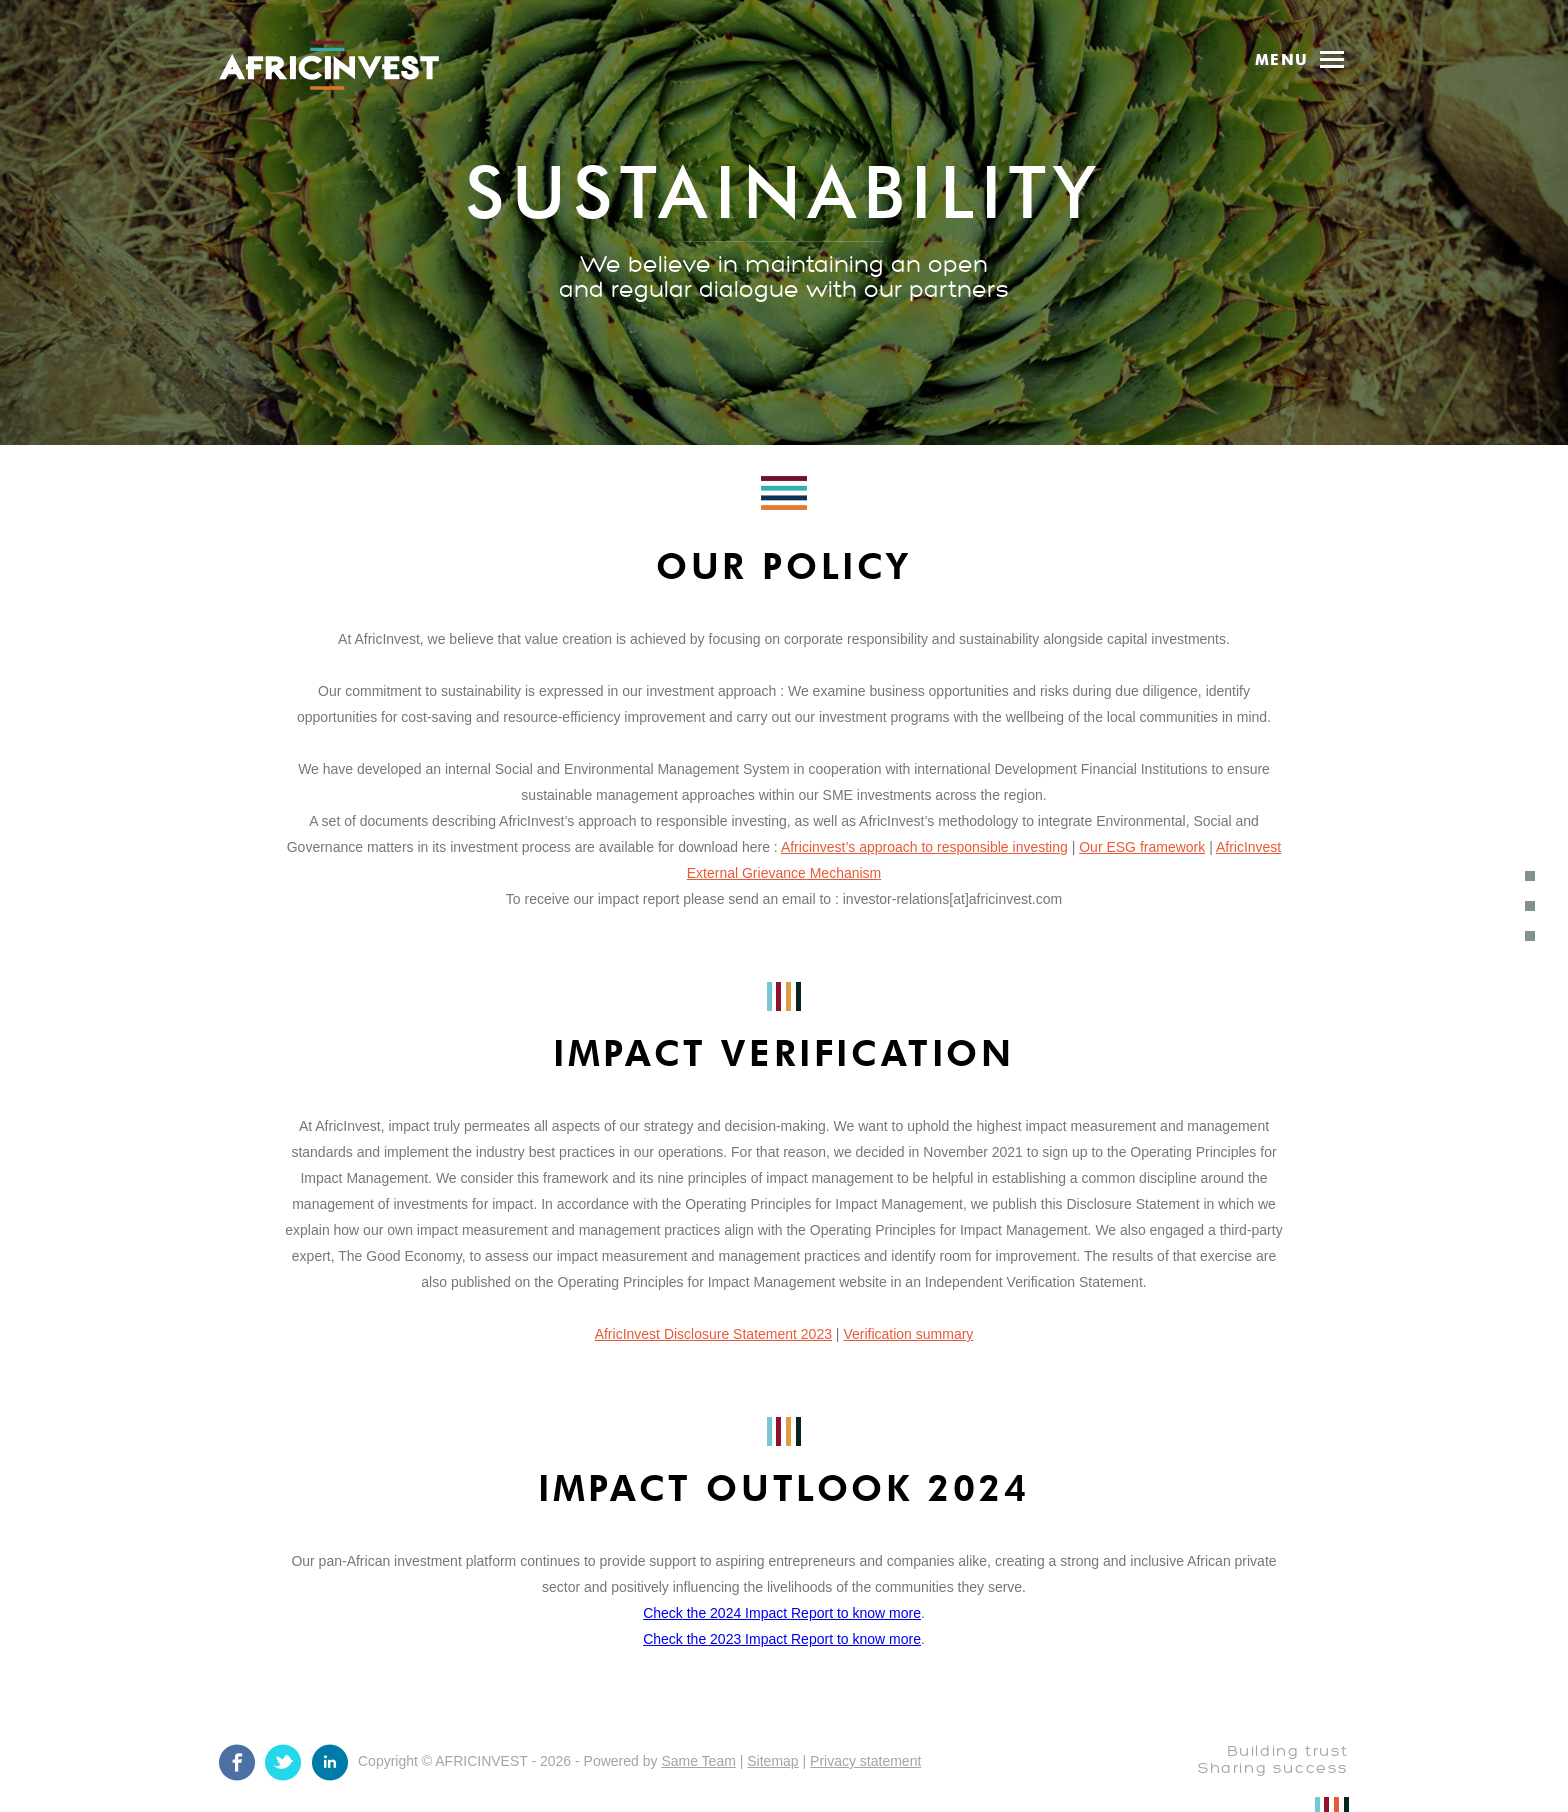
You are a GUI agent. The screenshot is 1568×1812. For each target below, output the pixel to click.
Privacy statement (865, 1761)
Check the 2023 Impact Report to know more (782, 1639)
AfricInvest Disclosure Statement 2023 (713, 1334)
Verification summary (908, 1334)
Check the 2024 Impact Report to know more (782, 1613)
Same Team (698, 1761)
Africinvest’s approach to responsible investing (924, 847)
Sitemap (772, 1761)
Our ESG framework (1142, 847)
